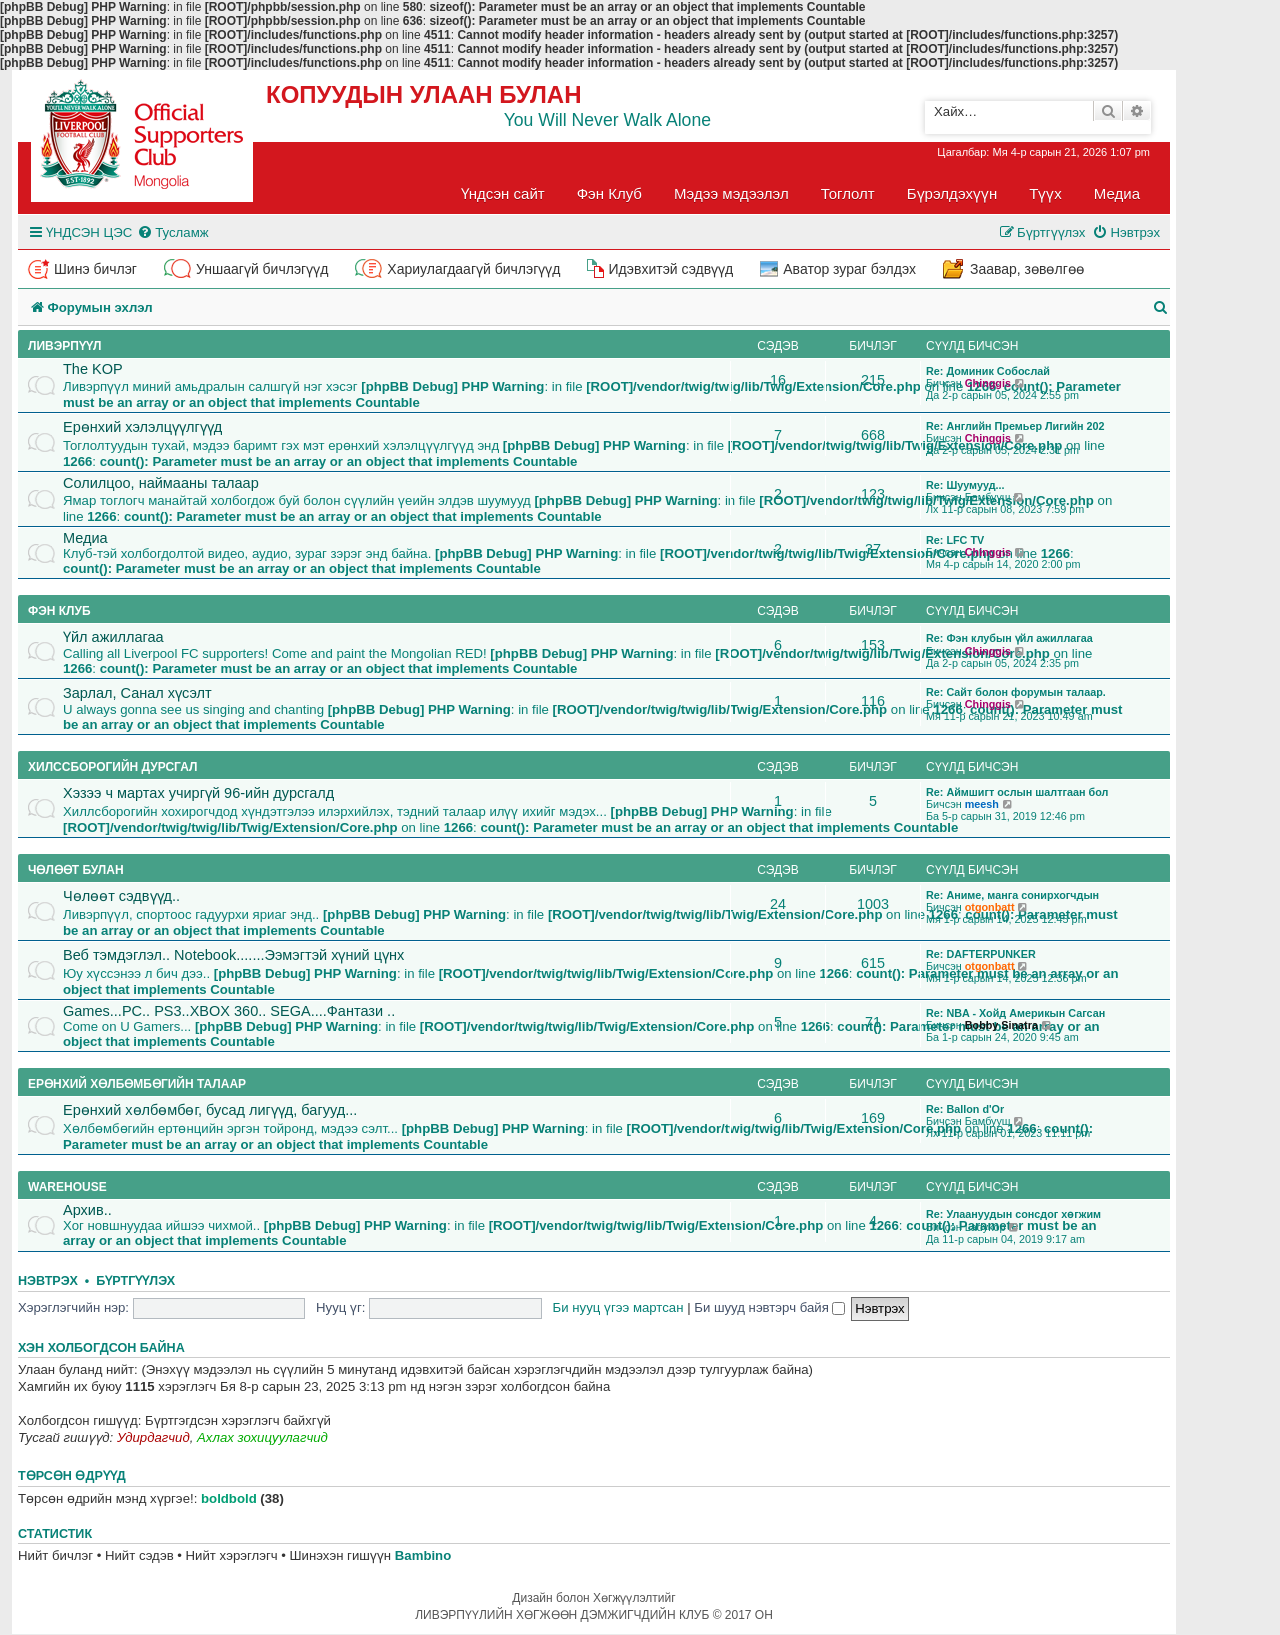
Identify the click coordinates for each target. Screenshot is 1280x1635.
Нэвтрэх (48, 1281)
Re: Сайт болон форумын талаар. (1016, 692)
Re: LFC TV (955, 540)
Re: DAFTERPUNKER (981, 954)
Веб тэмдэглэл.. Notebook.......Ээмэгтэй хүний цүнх (233, 955)
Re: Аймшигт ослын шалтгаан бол (1017, 792)
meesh (982, 804)
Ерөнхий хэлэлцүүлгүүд (142, 427)
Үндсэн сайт (503, 193)
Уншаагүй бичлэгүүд (262, 269)
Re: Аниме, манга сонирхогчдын (1012, 895)
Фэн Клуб (609, 193)
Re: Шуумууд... (965, 485)
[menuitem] (172, 232)
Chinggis (988, 383)
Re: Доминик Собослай (988, 371)
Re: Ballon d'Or (965, 1109)
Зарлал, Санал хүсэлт (137, 693)
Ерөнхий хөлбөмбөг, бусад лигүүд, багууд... (210, 1110)
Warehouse (67, 1187)
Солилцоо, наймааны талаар (161, 483)
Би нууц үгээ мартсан (618, 1307)
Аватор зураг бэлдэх (849, 269)
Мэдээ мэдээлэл (731, 193)
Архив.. (87, 1210)
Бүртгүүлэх (135, 1281)
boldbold (229, 1498)
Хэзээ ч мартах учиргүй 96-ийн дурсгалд (198, 793)
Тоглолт (848, 193)
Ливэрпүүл (64, 346)
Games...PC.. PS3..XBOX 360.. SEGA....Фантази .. (229, 1011)
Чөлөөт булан (76, 870)
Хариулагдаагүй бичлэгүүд (473, 269)
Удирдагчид (153, 1437)
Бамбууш (988, 497)
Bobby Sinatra (1001, 1025)
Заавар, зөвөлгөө (1027, 269)
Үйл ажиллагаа (113, 637)
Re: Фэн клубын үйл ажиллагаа (1009, 638)
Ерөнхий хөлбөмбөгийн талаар (137, 1084)
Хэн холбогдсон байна (101, 1348)
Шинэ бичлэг (95, 269)
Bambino (423, 1555)
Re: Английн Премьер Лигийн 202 (1015, 426)
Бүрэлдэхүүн (952, 193)
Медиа (1117, 193)
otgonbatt (990, 907)
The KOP (93, 369)
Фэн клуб (59, 611)
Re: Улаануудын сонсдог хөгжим (1013, 1214)
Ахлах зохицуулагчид (262, 1437)
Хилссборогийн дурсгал (112, 767)
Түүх (1045, 193)
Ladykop (985, 1227)
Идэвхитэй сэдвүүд (670, 269)
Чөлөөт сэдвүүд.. (121, 896)
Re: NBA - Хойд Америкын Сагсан (1015, 1013)
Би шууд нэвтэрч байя (769, 1307)
